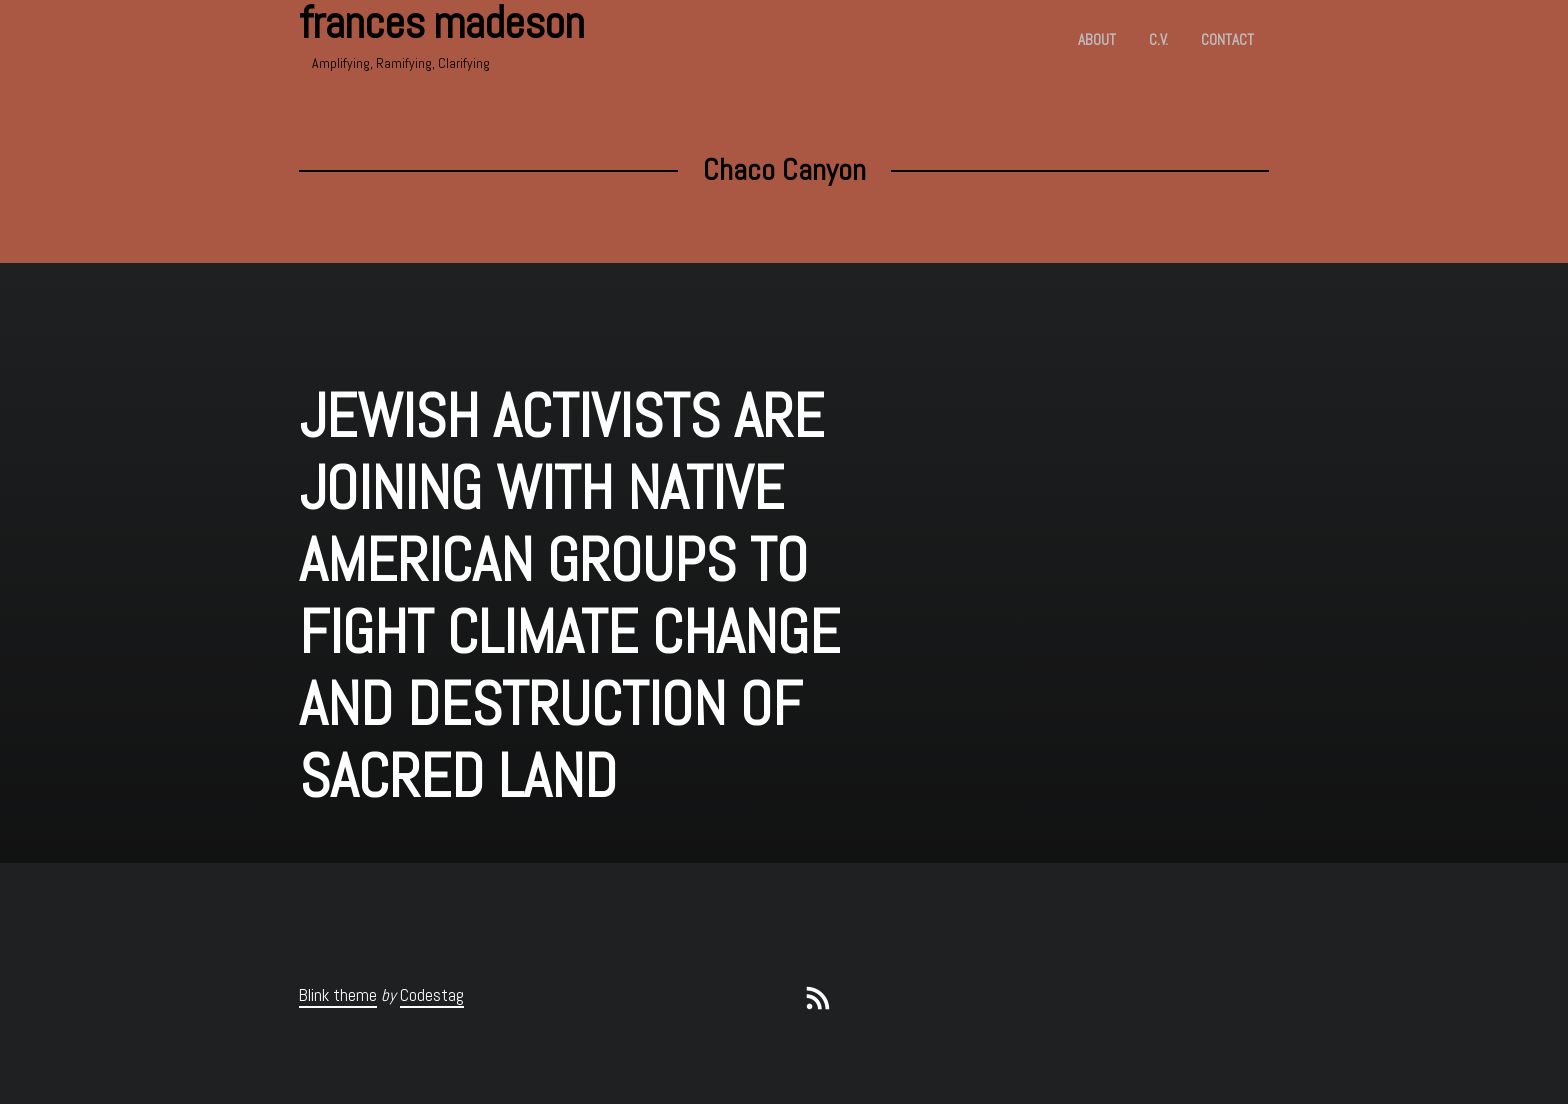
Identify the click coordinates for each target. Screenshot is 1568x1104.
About (1097, 39)
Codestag (432, 995)
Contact (1227, 39)
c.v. (1158, 39)
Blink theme (338, 995)
